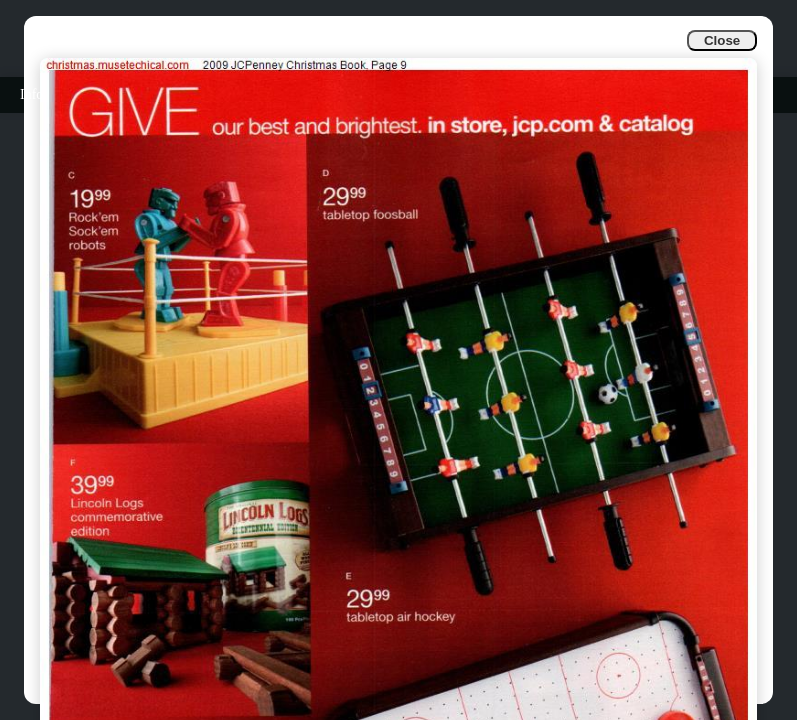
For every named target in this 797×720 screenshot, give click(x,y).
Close (722, 40)
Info (31, 94)
